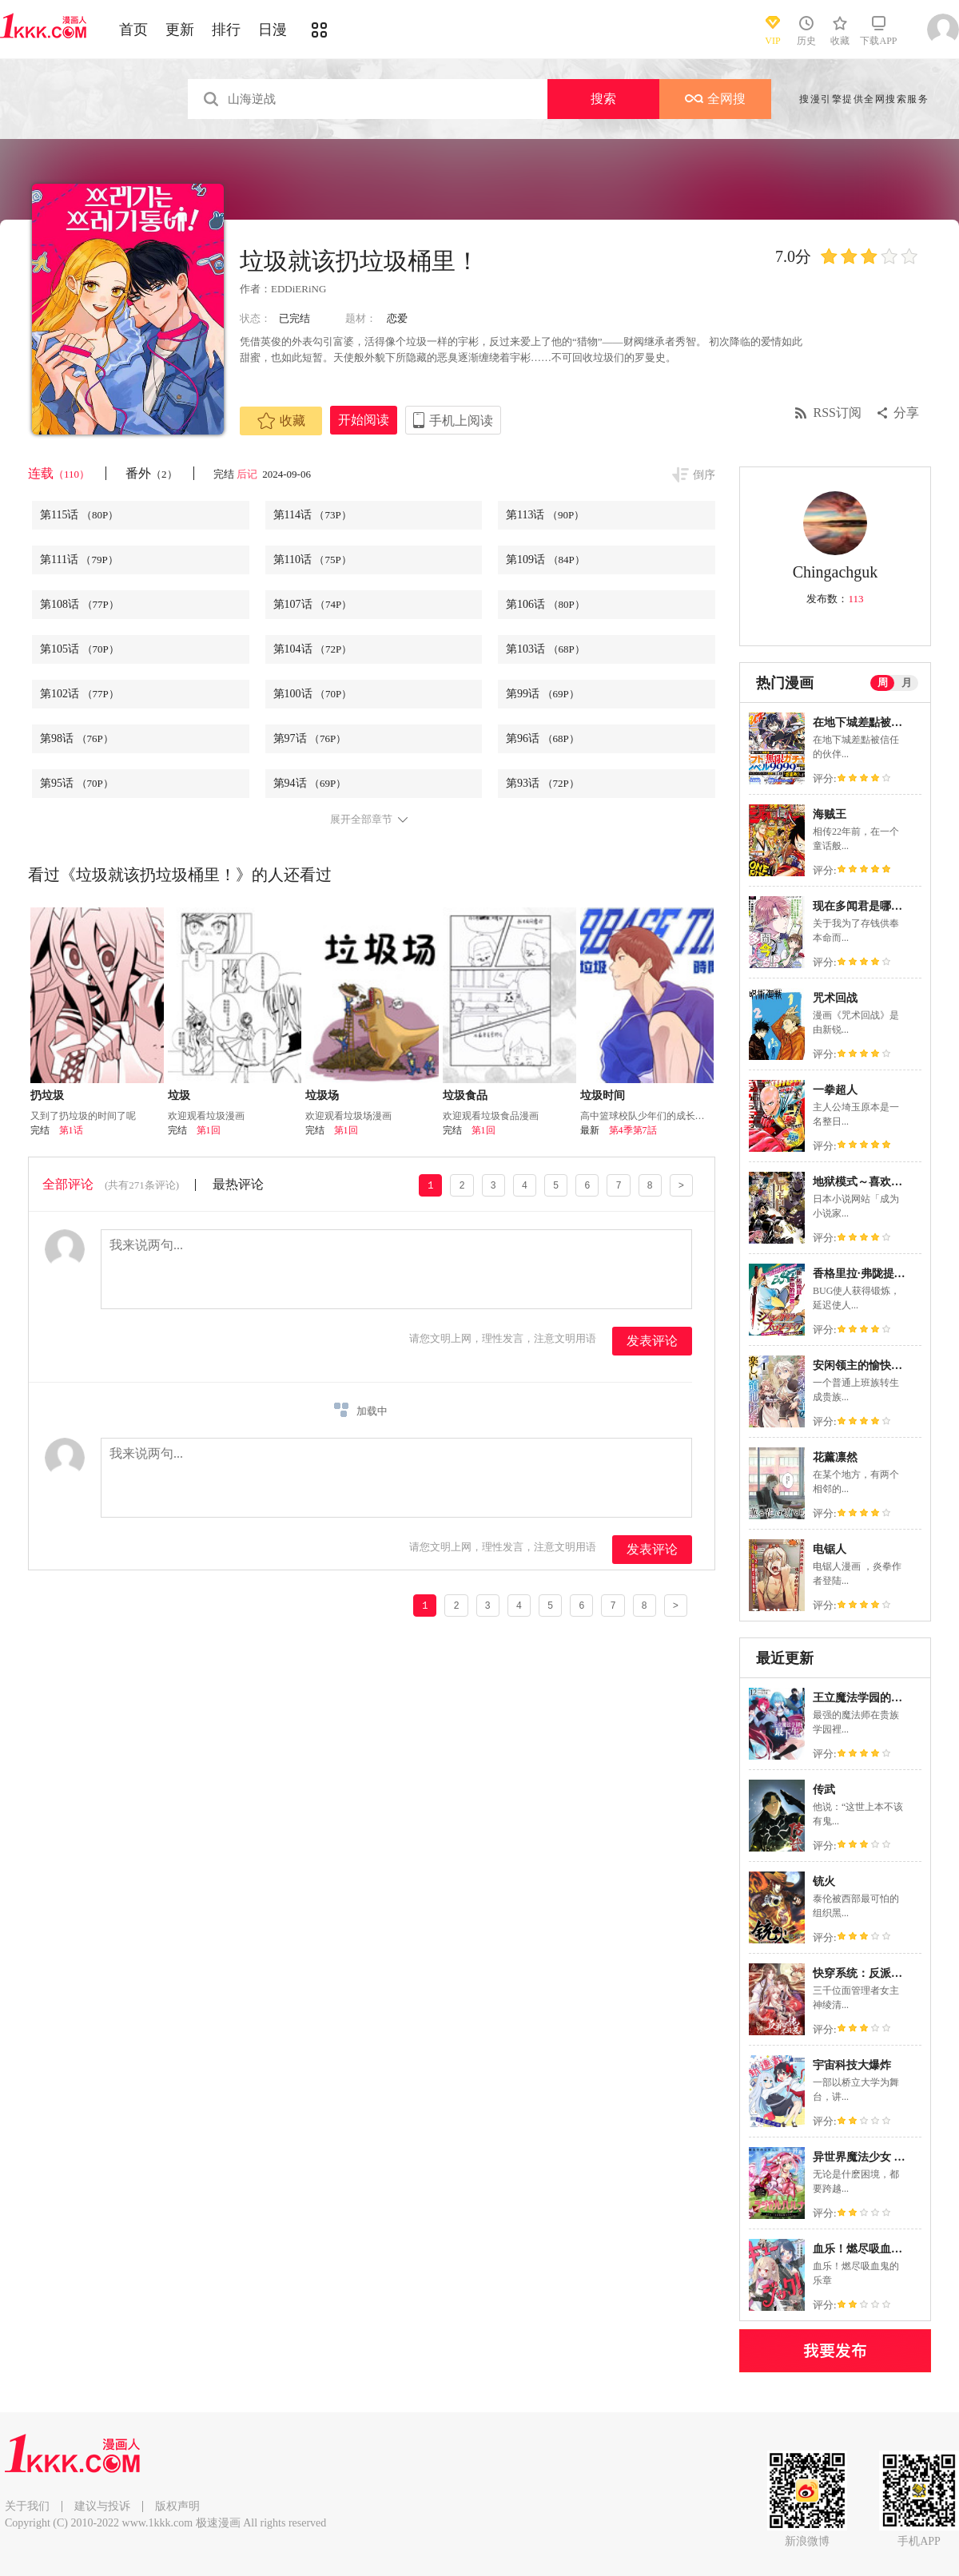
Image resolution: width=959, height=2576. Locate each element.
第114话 (312, 515)
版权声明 (177, 2506)
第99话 (542, 694)
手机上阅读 (461, 420)
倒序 (704, 475)
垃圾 (179, 1095)
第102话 (79, 694)
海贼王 (829, 814)
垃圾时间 (602, 1095)
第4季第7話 (633, 1130)
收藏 (281, 421)
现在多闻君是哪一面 (863, 906)
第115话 (79, 515)
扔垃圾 (47, 1095)
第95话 (76, 783)
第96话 (542, 738)
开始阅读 (363, 420)
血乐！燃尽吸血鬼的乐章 (874, 2249)
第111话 (79, 560)
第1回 (209, 1130)
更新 (179, 30)
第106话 (545, 604)
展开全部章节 (361, 819)
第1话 (71, 1130)
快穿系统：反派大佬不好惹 (880, 1973)
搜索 (603, 98)
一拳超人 (835, 1090)
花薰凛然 (835, 1457)
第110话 (312, 560)
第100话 (312, 694)
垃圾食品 (465, 1095)
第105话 (79, 649)
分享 (906, 412)
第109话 (545, 560)
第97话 (310, 738)
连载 (59, 473)
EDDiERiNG (298, 289)
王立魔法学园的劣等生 (869, 1698)
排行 (226, 30)
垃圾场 (322, 1095)
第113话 (545, 515)
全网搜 (715, 98)
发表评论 (652, 1341)
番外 (151, 473)
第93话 (542, 783)
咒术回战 (835, 998)
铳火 (824, 1881)
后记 (248, 474)
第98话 (76, 738)
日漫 (272, 30)
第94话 (310, 783)
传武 (824, 1790)
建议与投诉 (102, 2506)
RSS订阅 (838, 412)
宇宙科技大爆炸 (852, 2065)
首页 (133, 30)
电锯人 (829, 1549)
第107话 (312, 604)
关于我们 (27, 2506)
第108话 (79, 604)
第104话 (312, 649)
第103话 (545, 649)
